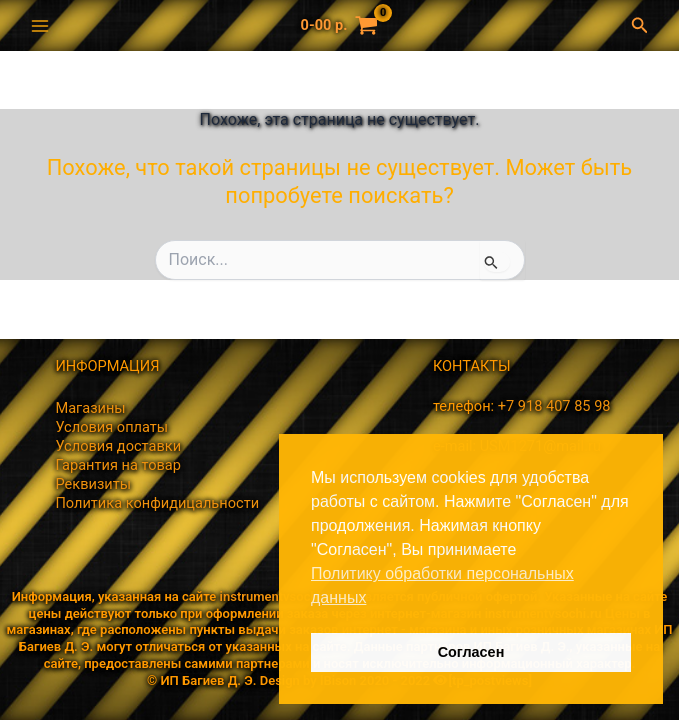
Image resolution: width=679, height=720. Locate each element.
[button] (645, 25)
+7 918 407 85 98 (554, 406)
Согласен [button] (471, 652)
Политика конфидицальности (157, 503)
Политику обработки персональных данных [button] (442, 585)
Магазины (90, 408)
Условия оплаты (111, 427)
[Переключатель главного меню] (40, 25)
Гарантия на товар (118, 465)
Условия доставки (118, 446)
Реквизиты (93, 484)
